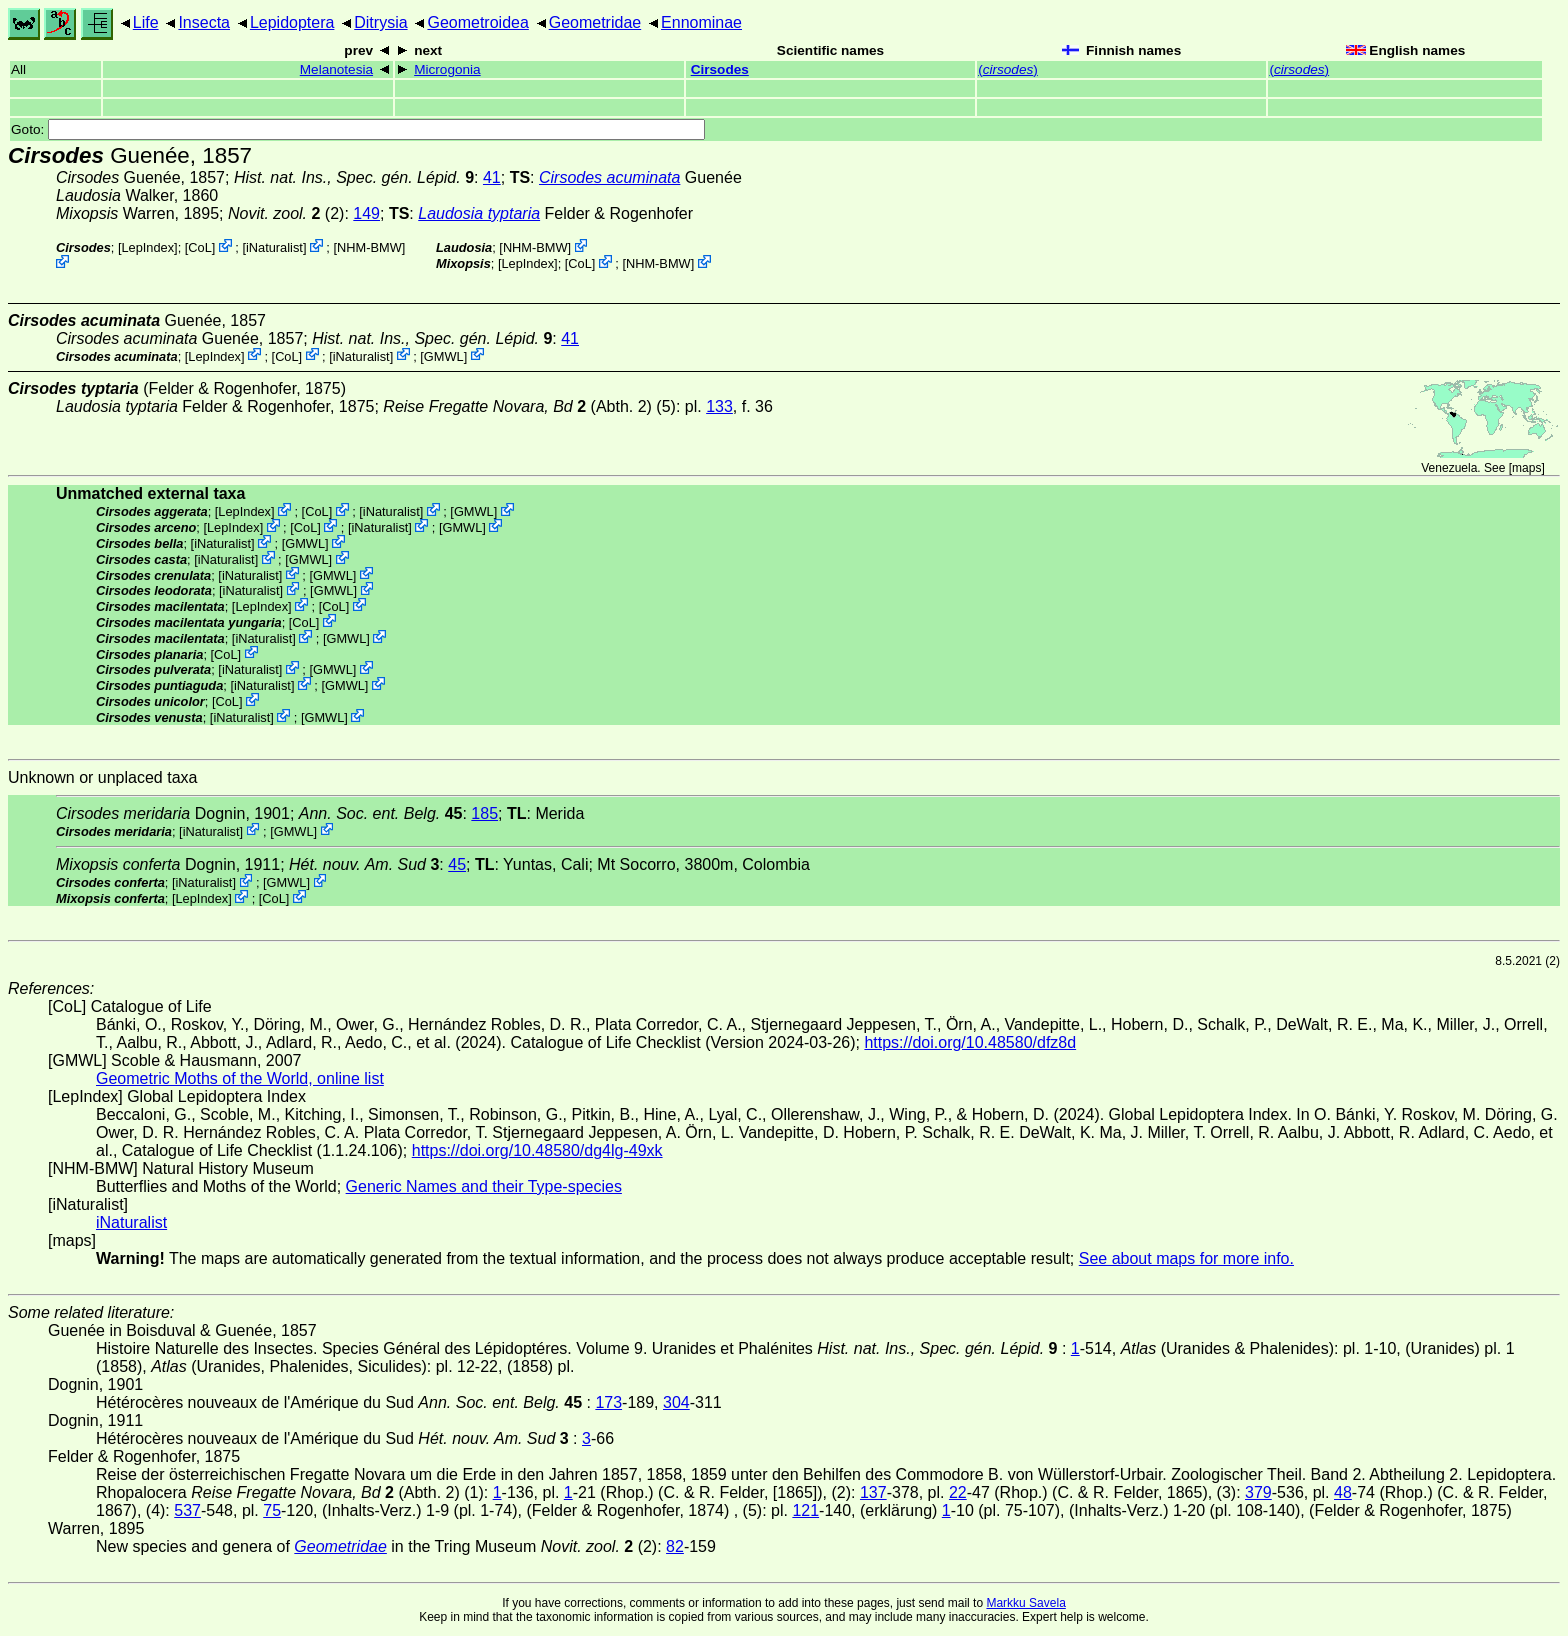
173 (608, 1402)
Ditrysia (380, 22)
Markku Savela (1025, 1603)
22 (958, 1492)
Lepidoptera (292, 22)
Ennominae (701, 22)
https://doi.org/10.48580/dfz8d (970, 1042)
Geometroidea (477, 22)
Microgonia (447, 69)
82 (675, 1546)
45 (457, 864)
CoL (199, 247)
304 (676, 1402)
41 (492, 177)
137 (873, 1492)
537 (187, 1510)
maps (1526, 468)
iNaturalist (274, 247)
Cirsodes (720, 69)
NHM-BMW (369, 247)
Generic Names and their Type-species (484, 1186)
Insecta (204, 22)
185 (484, 813)
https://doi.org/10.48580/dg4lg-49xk (537, 1150)
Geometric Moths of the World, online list (240, 1078)
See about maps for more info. (1186, 1258)
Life (146, 22)
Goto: (358, 129)
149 (366, 213)
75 (272, 1510)
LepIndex (147, 247)
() (1008, 69)
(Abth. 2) (517, 406)
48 (1343, 1492)
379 (1258, 1492)
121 (805, 1510)
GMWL (444, 355)
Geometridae (595, 22)
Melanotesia (336, 69)
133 (719, 406)
